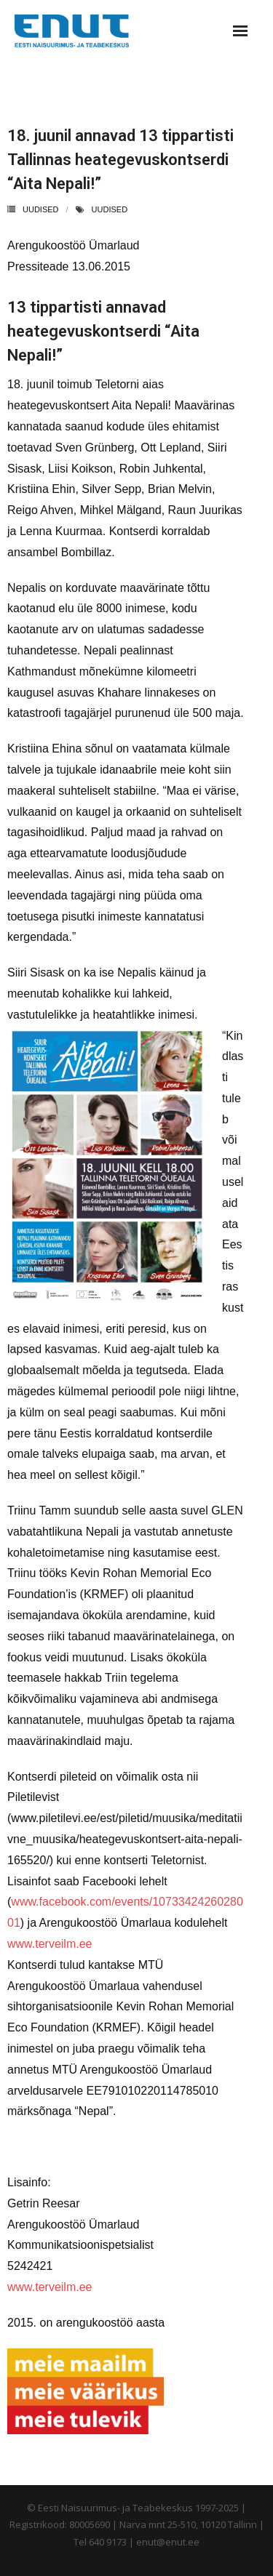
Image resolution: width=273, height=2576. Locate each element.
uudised (110, 209)
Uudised (41, 209)
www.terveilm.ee (49, 1944)
